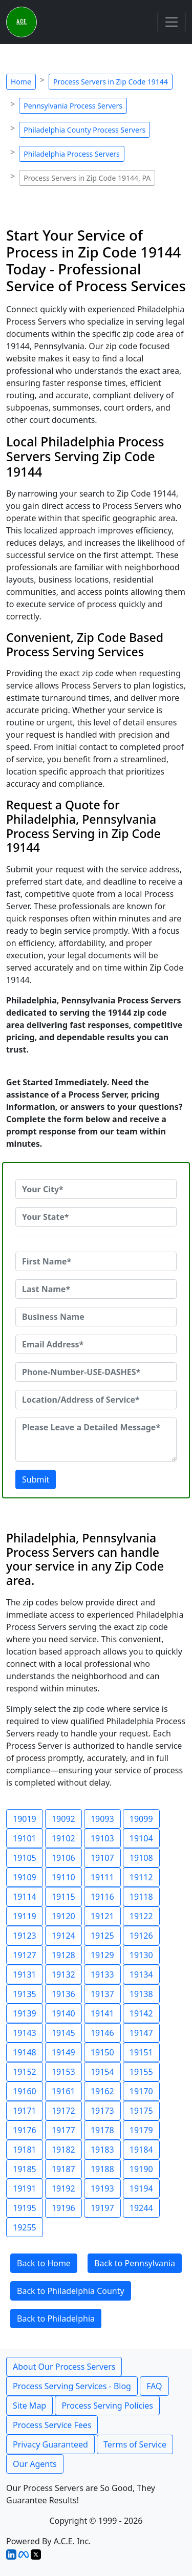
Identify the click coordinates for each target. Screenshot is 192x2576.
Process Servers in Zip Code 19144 (110, 82)
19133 (102, 1974)
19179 (141, 2130)
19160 (24, 2091)
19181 (24, 2149)
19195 (24, 2208)
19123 (24, 1935)
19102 (63, 1838)
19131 (24, 1974)
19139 (24, 2013)
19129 (102, 1955)
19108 (141, 1857)
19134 (141, 1974)
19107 (102, 1857)
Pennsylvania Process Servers (73, 106)
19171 (24, 2110)
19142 (141, 2013)
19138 (141, 1994)
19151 (141, 2052)
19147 (141, 2032)
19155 (141, 2071)
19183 (102, 2149)
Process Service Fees (52, 2425)
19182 (63, 2149)
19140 (63, 2013)
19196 (63, 2208)
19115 (63, 1896)
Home (21, 82)
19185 (24, 2169)
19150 (102, 2052)
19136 (63, 1994)
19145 (63, 2032)
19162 (102, 2091)
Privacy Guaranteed (50, 2444)
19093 (102, 1818)
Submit (35, 1479)
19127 (24, 1955)
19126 (141, 1935)
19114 (24, 1896)
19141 (102, 2013)
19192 (63, 2188)
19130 (141, 1955)
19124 (63, 1935)
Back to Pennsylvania (134, 2263)
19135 (24, 1994)
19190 (141, 2169)
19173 (102, 2110)
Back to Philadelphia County (70, 2290)
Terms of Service (134, 2444)
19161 (63, 2091)
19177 (63, 2130)
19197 (102, 2208)
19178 (102, 2130)
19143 (24, 2032)
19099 (141, 1818)
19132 (63, 1974)
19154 (102, 2071)
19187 (63, 2169)
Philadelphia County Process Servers (84, 130)
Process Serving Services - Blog (72, 2386)
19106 (63, 1857)
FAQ (154, 2386)
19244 (141, 2208)
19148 (24, 2052)
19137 (102, 1994)
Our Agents (35, 2464)
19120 (63, 1916)
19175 (141, 2110)
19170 (141, 2091)
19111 (102, 1877)
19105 (24, 1857)
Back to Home (44, 2263)
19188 (102, 2169)
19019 (24, 1818)
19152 (24, 2071)
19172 (63, 2110)
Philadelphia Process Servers (72, 154)
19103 (102, 1838)
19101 (24, 1838)
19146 (102, 2032)
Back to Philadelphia (56, 2318)
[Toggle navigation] (171, 22)
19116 (102, 1896)
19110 (63, 1877)
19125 (102, 1935)
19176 (24, 2130)
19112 (141, 1877)
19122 (141, 1916)
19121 (102, 1916)
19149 (63, 2052)
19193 (102, 2188)
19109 (24, 1877)
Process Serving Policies (107, 2405)
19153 (63, 2071)
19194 (141, 2188)
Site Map (29, 2405)
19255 (24, 2227)
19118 (141, 1896)
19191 (24, 2188)
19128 (63, 1955)
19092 (63, 1818)
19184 (141, 2149)
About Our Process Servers (64, 2366)
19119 (24, 1916)
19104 (141, 1838)
